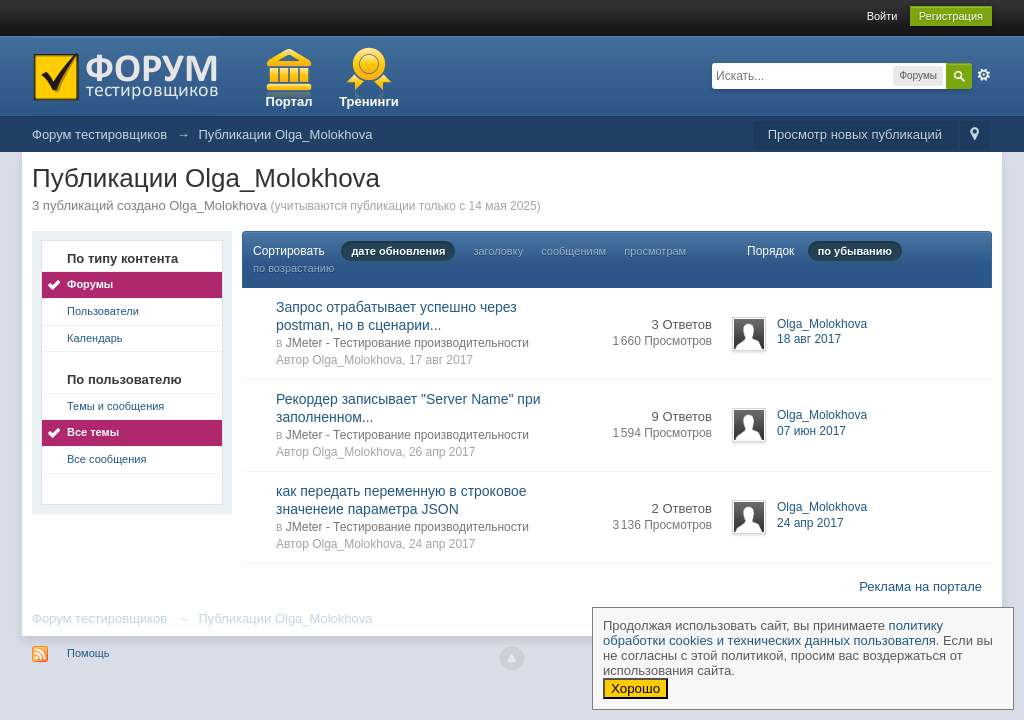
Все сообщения (106, 459)
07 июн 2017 (811, 431)
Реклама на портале (920, 586)
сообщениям (573, 251)
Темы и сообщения (115, 406)
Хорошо (635, 688)
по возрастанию (293, 268)
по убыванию (855, 251)
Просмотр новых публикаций (855, 134)
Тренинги (369, 101)
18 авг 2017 (809, 339)
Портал (289, 101)
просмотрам (655, 251)
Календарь (95, 338)
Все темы (93, 432)
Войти (882, 16)
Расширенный (984, 75)
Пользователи (103, 311)
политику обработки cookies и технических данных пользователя (773, 633)
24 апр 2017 (810, 523)
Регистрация (951, 16)
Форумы (90, 284)
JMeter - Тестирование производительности (407, 343)
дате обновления (398, 251)
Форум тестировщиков (99, 618)
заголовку (498, 251)
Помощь (88, 653)
